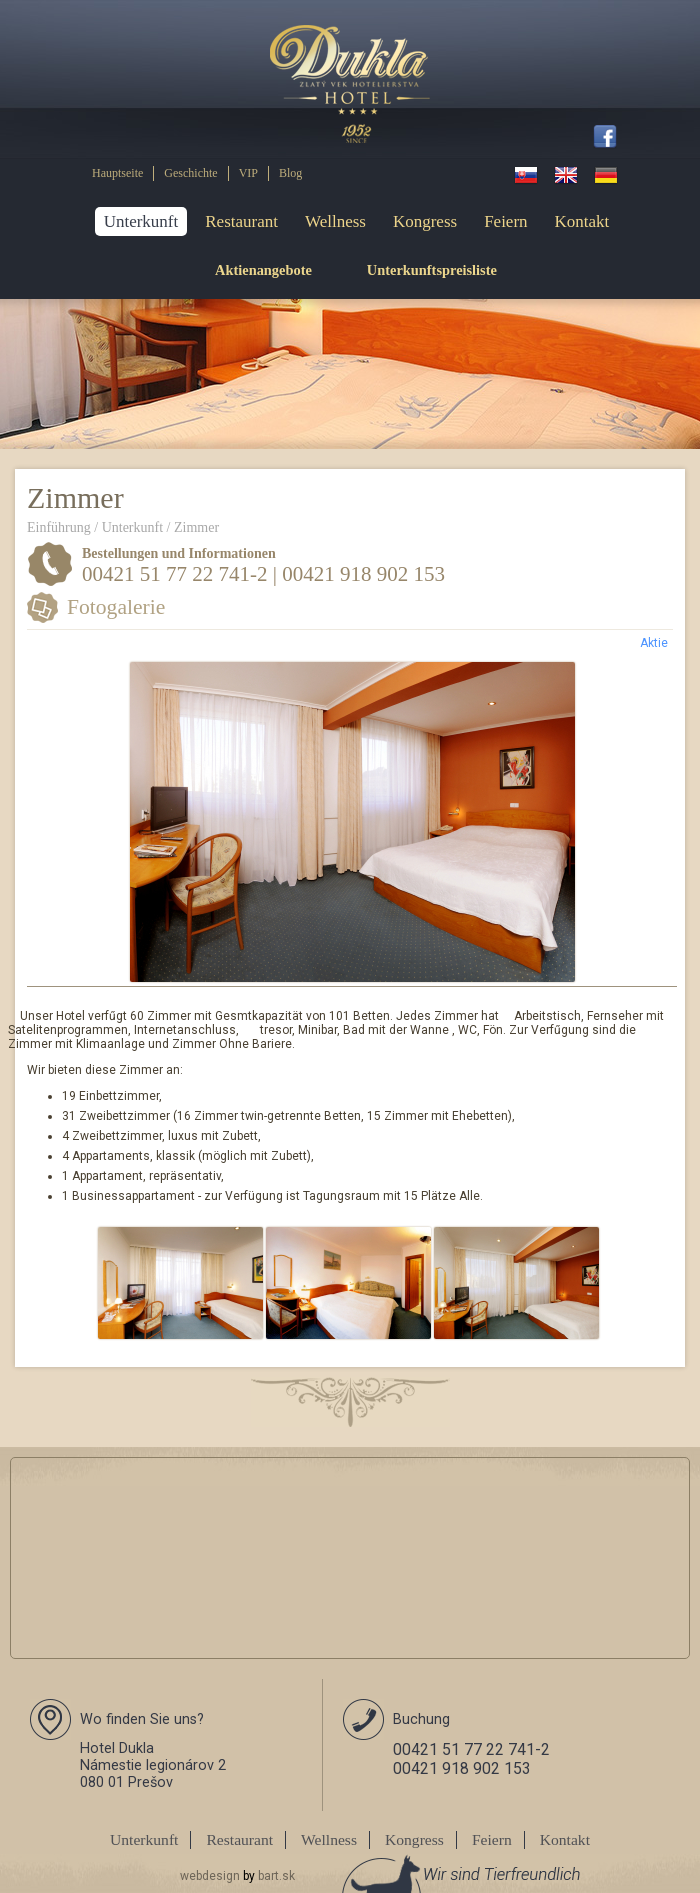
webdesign (210, 1876)
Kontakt (582, 221)
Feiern (505, 221)
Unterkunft (141, 221)
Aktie (654, 643)
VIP (248, 173)
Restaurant (241, 221)
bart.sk (276, 1876)
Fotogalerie (116, 607)
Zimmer (196, 527)
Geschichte (190, 173)
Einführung (59, 527)
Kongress (425, 221)
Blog (290, 173)
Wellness (335, 221)
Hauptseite (117, 173)
